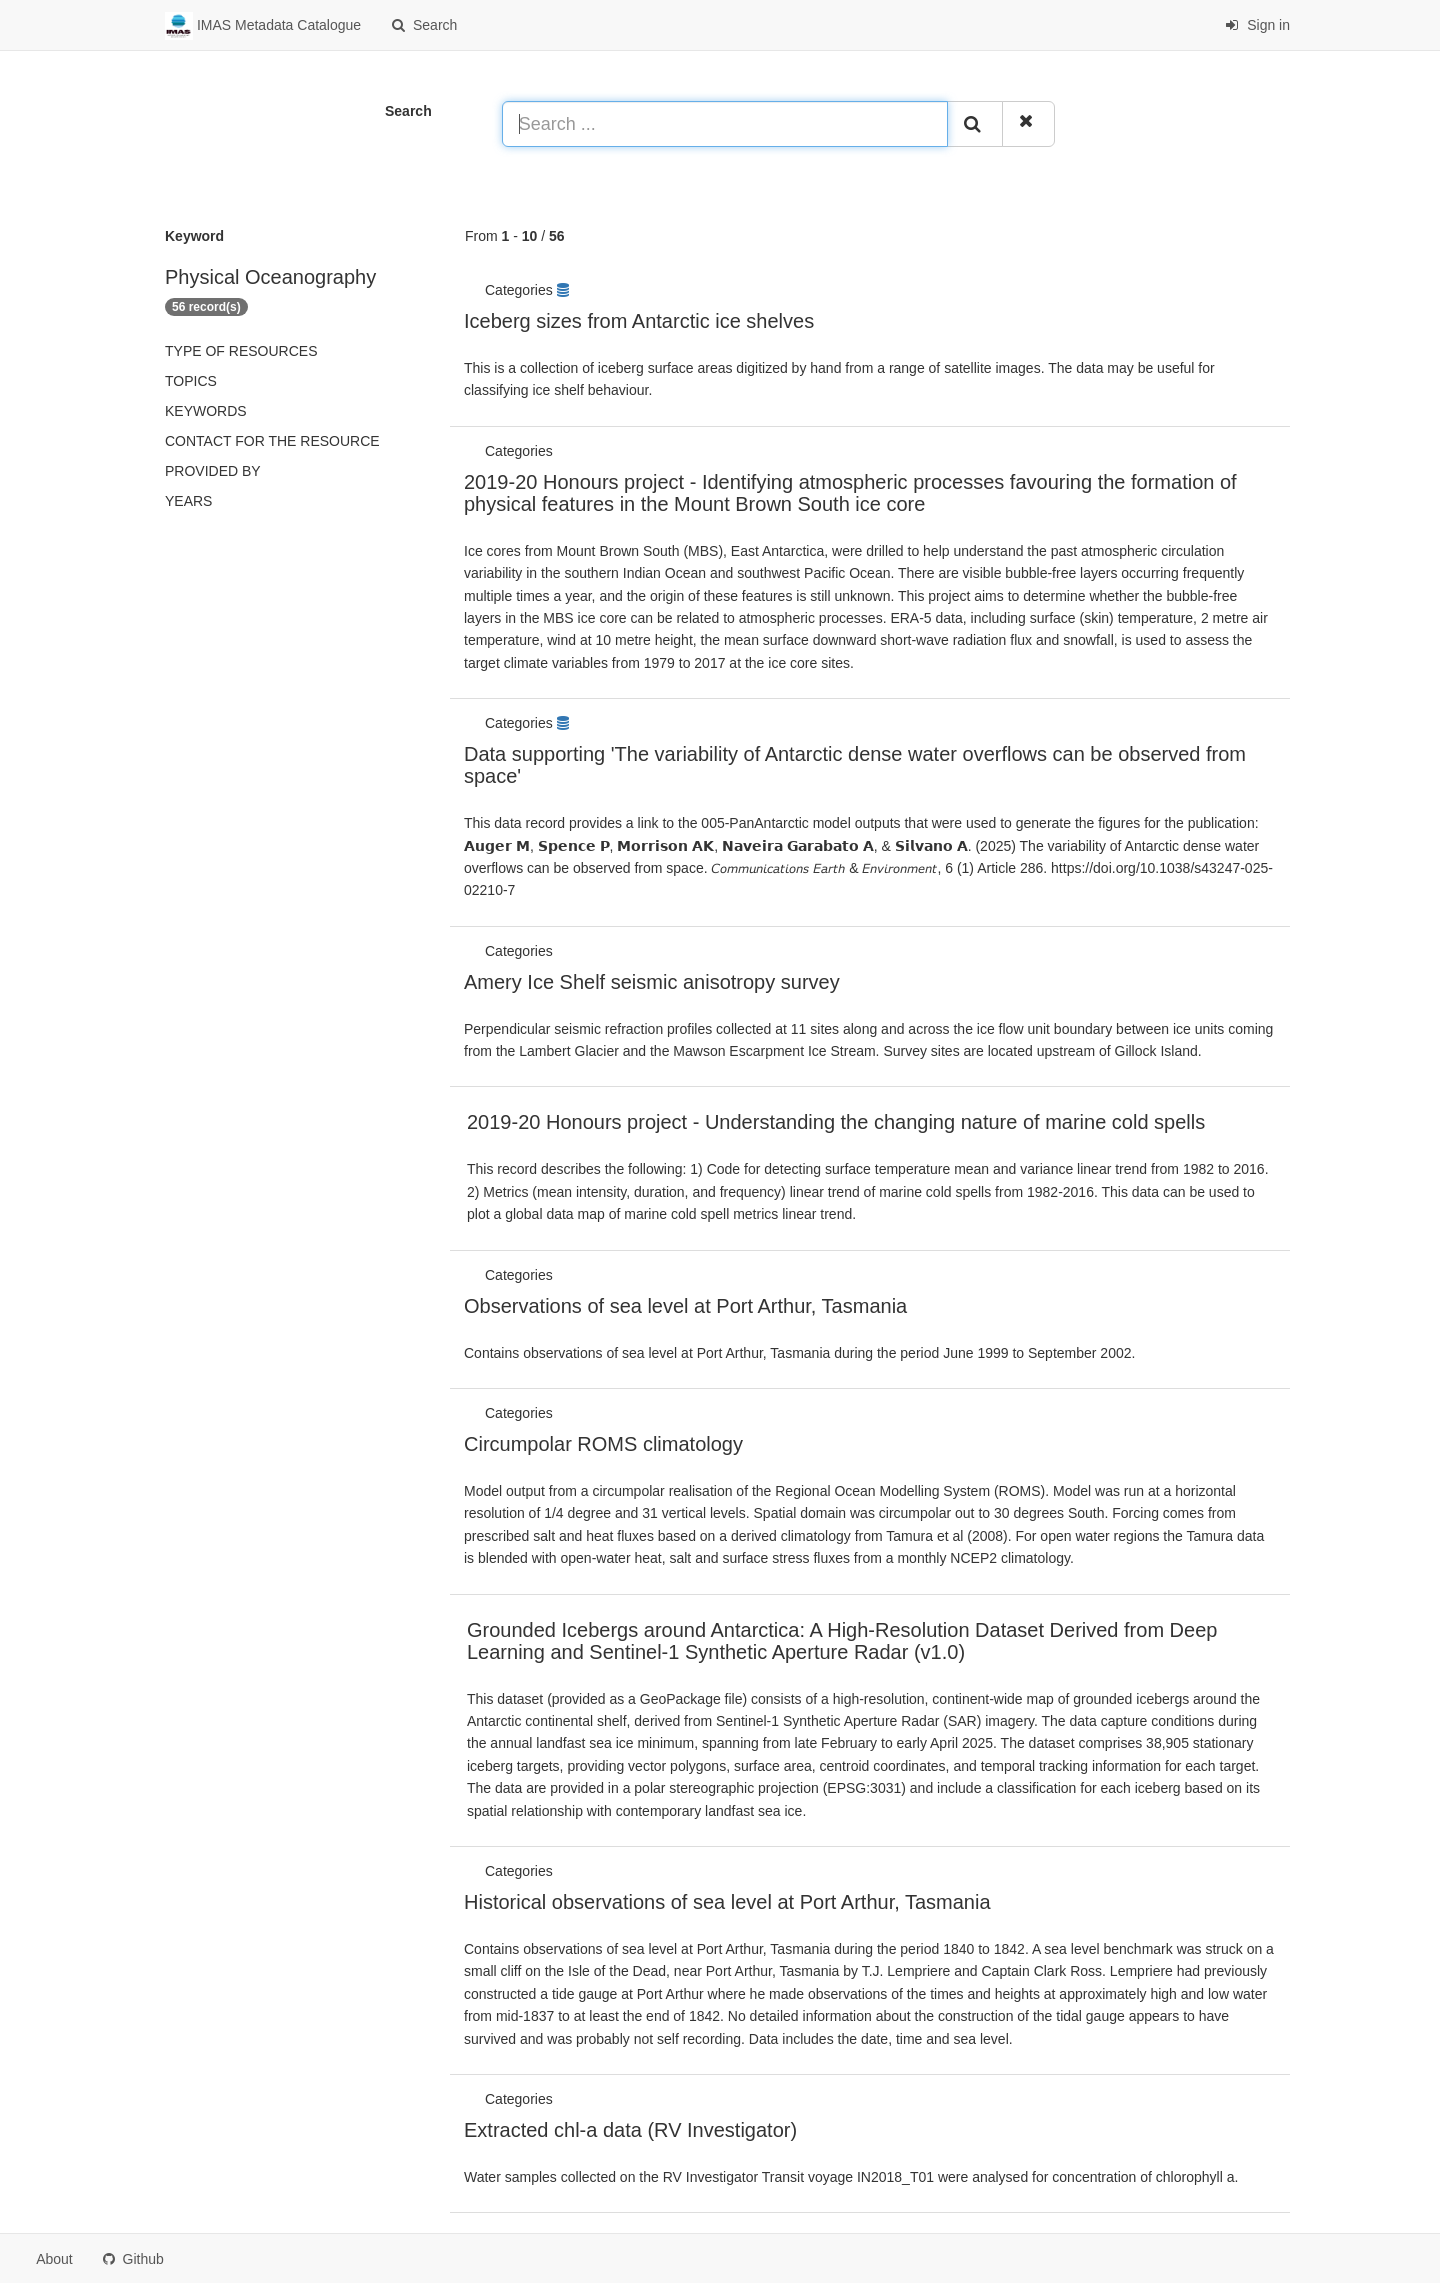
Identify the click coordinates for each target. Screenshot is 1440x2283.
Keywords (206, 411)
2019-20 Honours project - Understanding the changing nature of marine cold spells (836, 1122)
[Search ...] (725, 124)
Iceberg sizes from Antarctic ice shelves (639, 321)
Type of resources (241, 351)
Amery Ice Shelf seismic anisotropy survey (652, 982)
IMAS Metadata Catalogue (263, 26)
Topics (191, 381)
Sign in (1257, 25)
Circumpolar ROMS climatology (603, 1444)
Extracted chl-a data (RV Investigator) (630, 2130)
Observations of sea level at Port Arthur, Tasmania (685, 1306)
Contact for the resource (272, 441)
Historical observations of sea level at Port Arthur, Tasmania (727, 1902)
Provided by (213, 471)
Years (188, 501)
